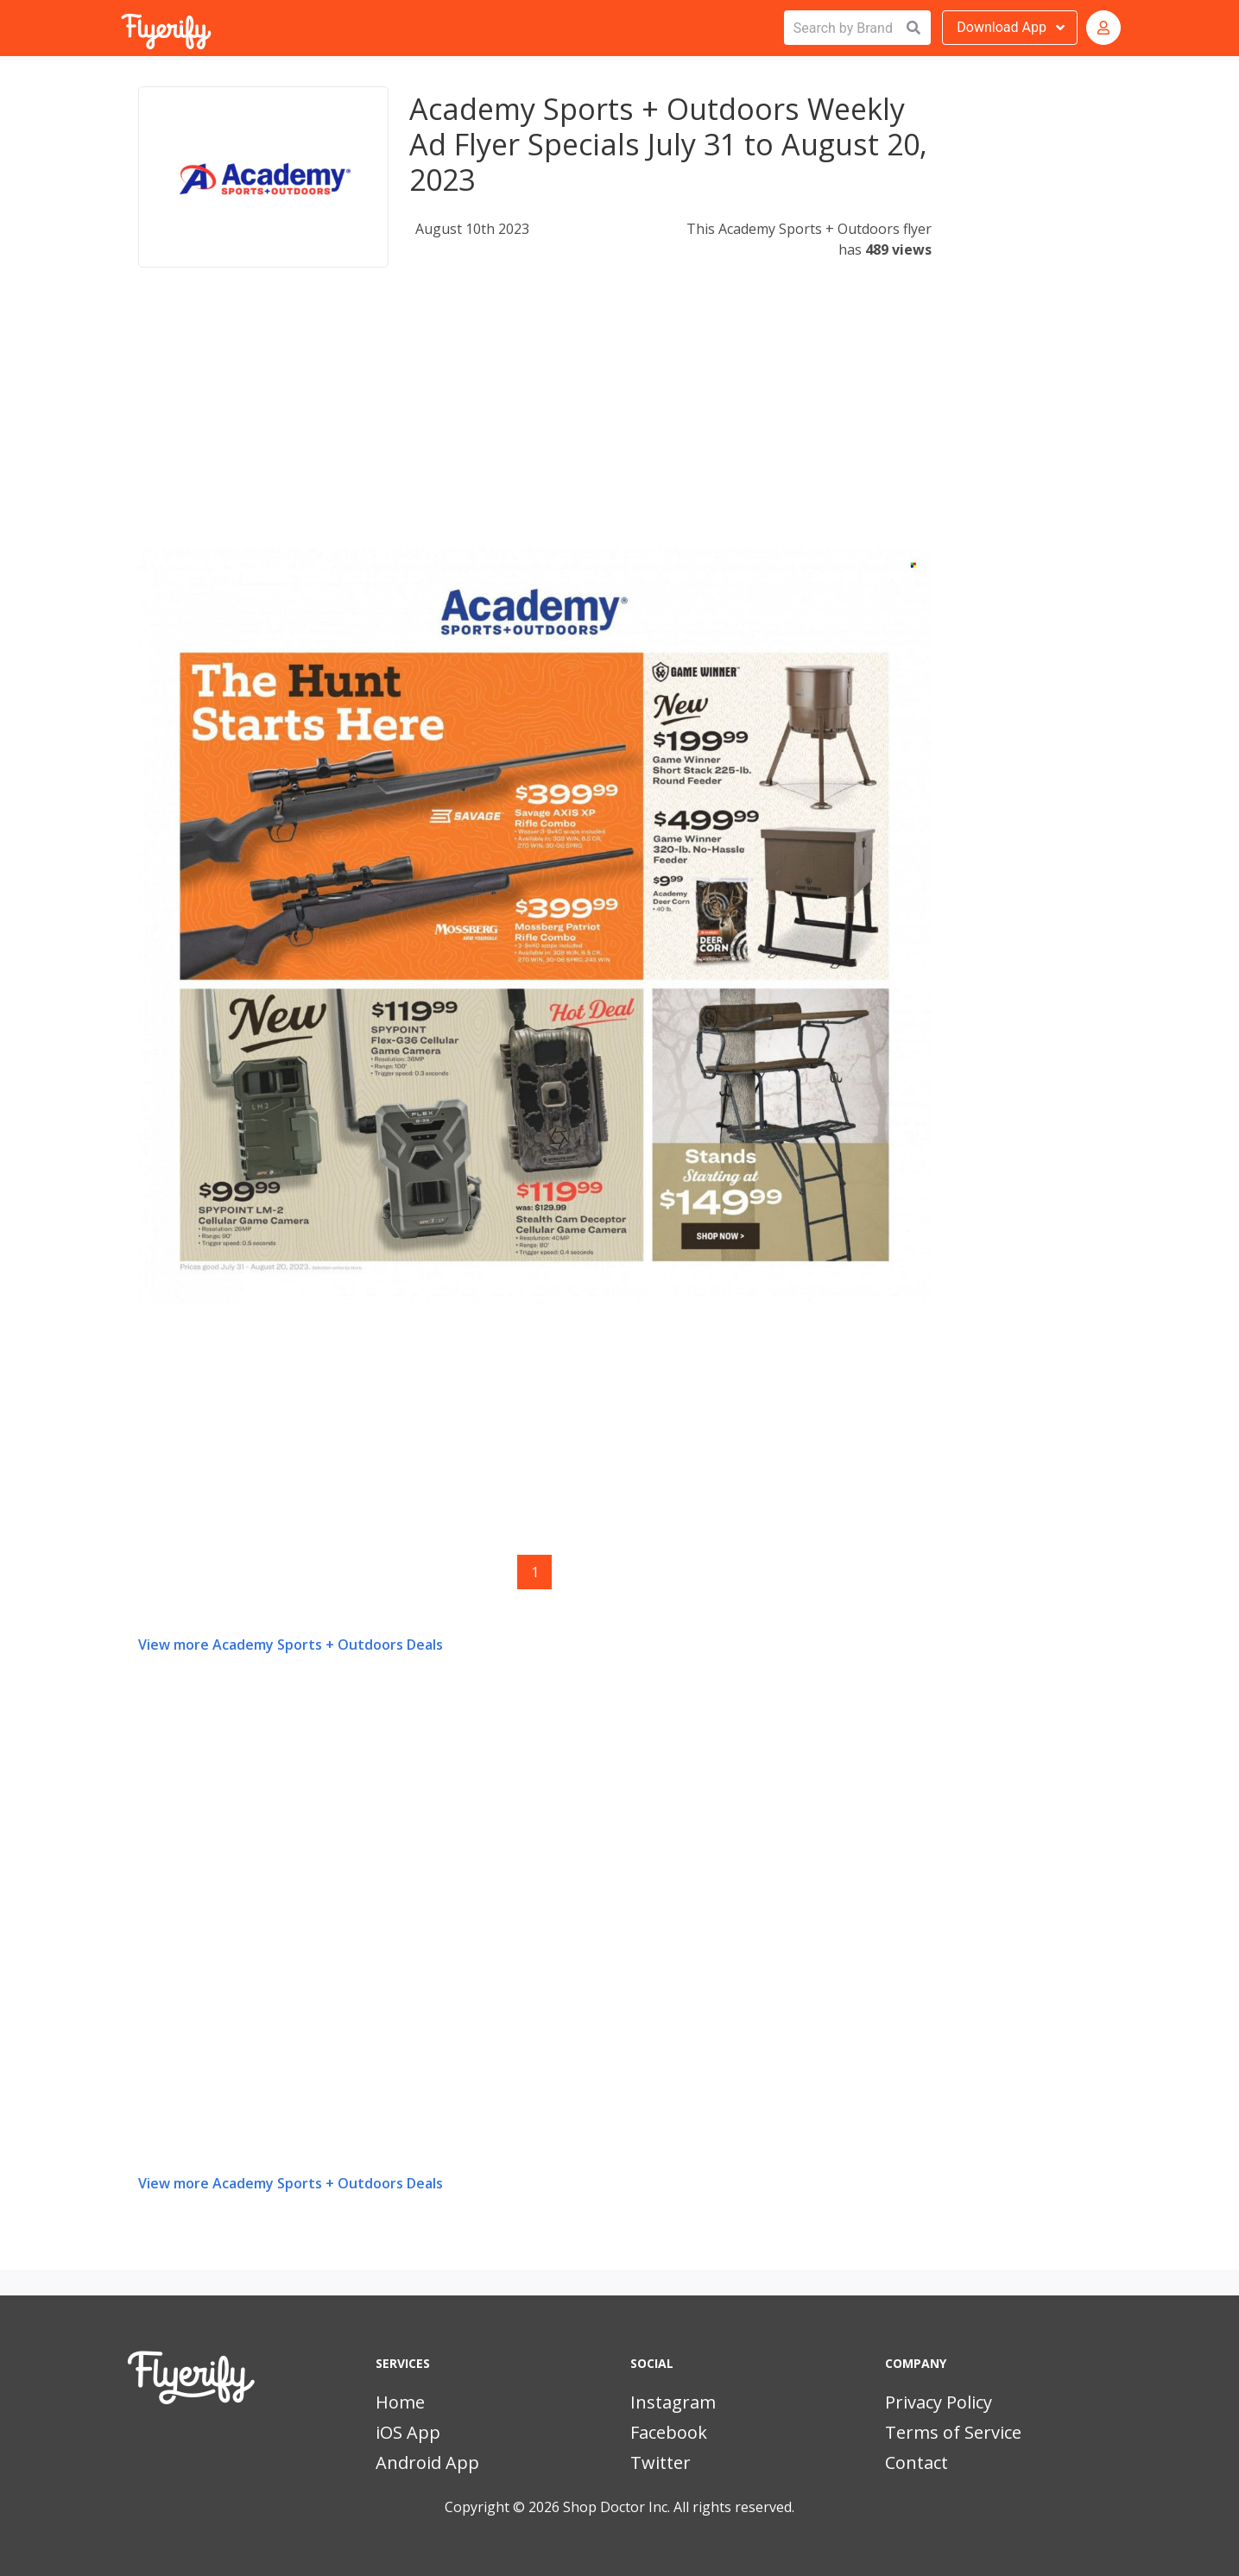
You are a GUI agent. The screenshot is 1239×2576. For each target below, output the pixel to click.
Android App (427, 2462)
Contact (916, 2462)
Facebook (668, 2432)
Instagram (673, 2402)
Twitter (660, 2462)
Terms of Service (953, 2432)
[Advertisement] (535, 426)
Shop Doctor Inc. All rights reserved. (678, 2506)
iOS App (408, 2432)
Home (400, 2402)
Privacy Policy (938, 2402)
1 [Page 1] (535, 1572)
